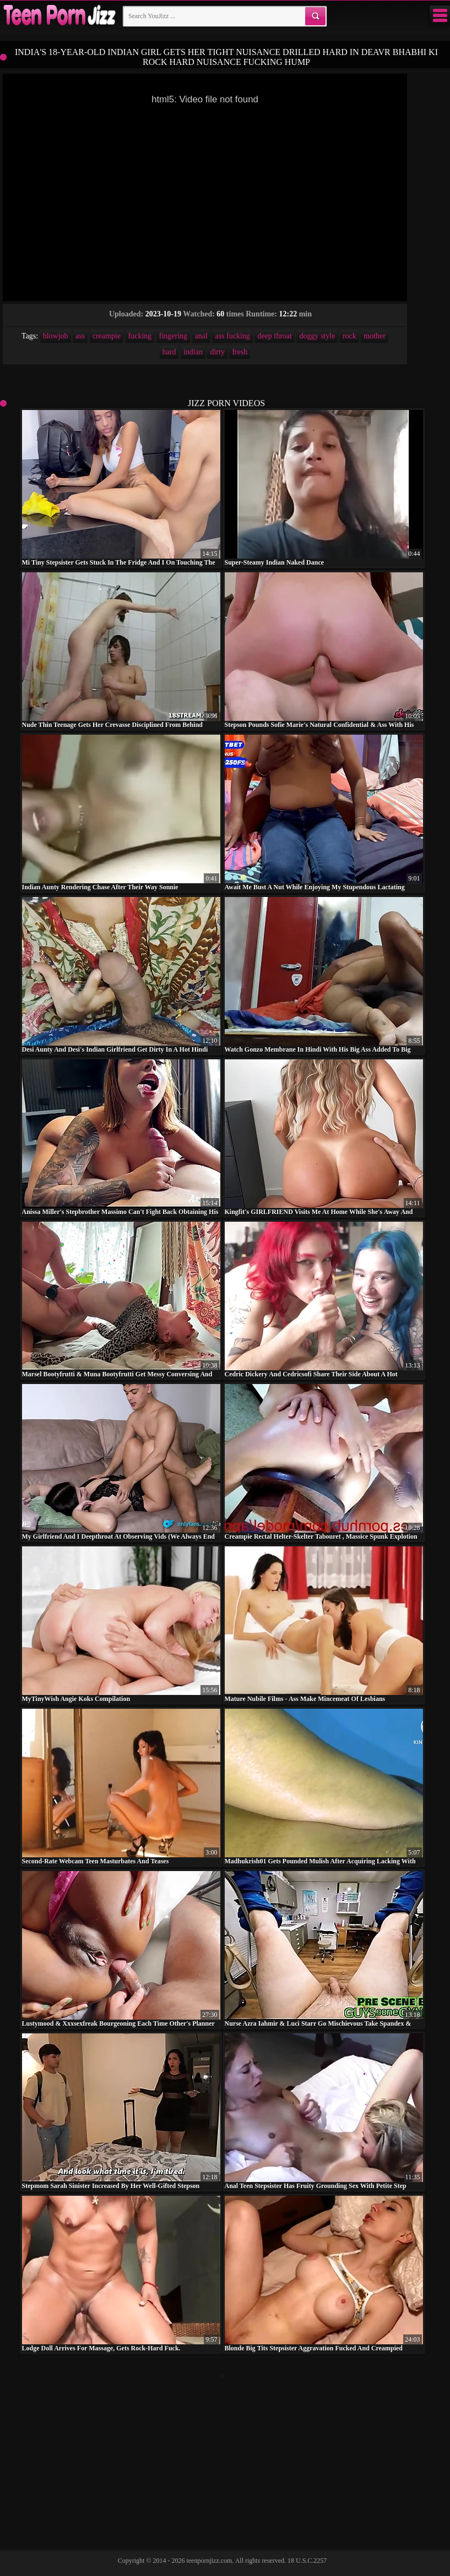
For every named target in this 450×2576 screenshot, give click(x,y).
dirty (217, 352)
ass (80, 336)
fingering (173, 336)
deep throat (274, 336)
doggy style (317, 336)
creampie (107, 336)
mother (375, 336)
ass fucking (232, 336)
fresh (239, 352)
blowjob (55, 336)
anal (201, 336)
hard (169, 352)
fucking (140, 336)
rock (349, 336)
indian (193, 352)
